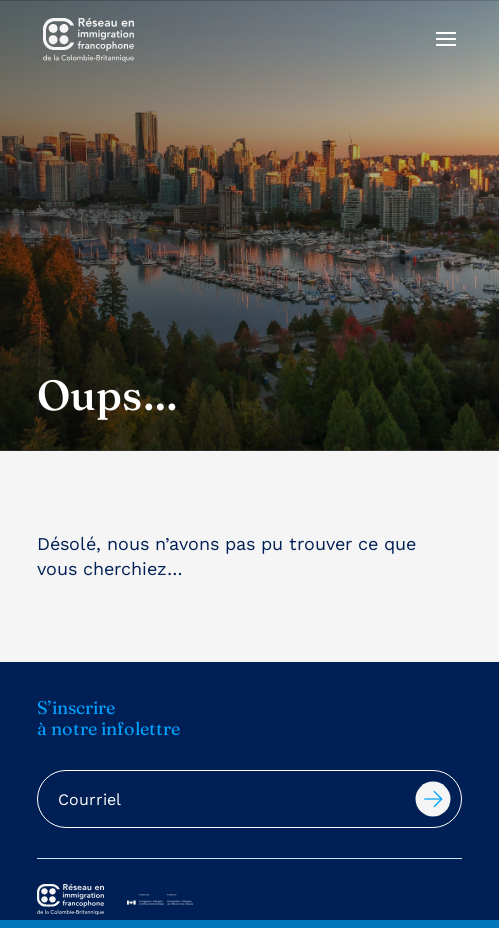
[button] (446, 52)
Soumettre (433, 799)
